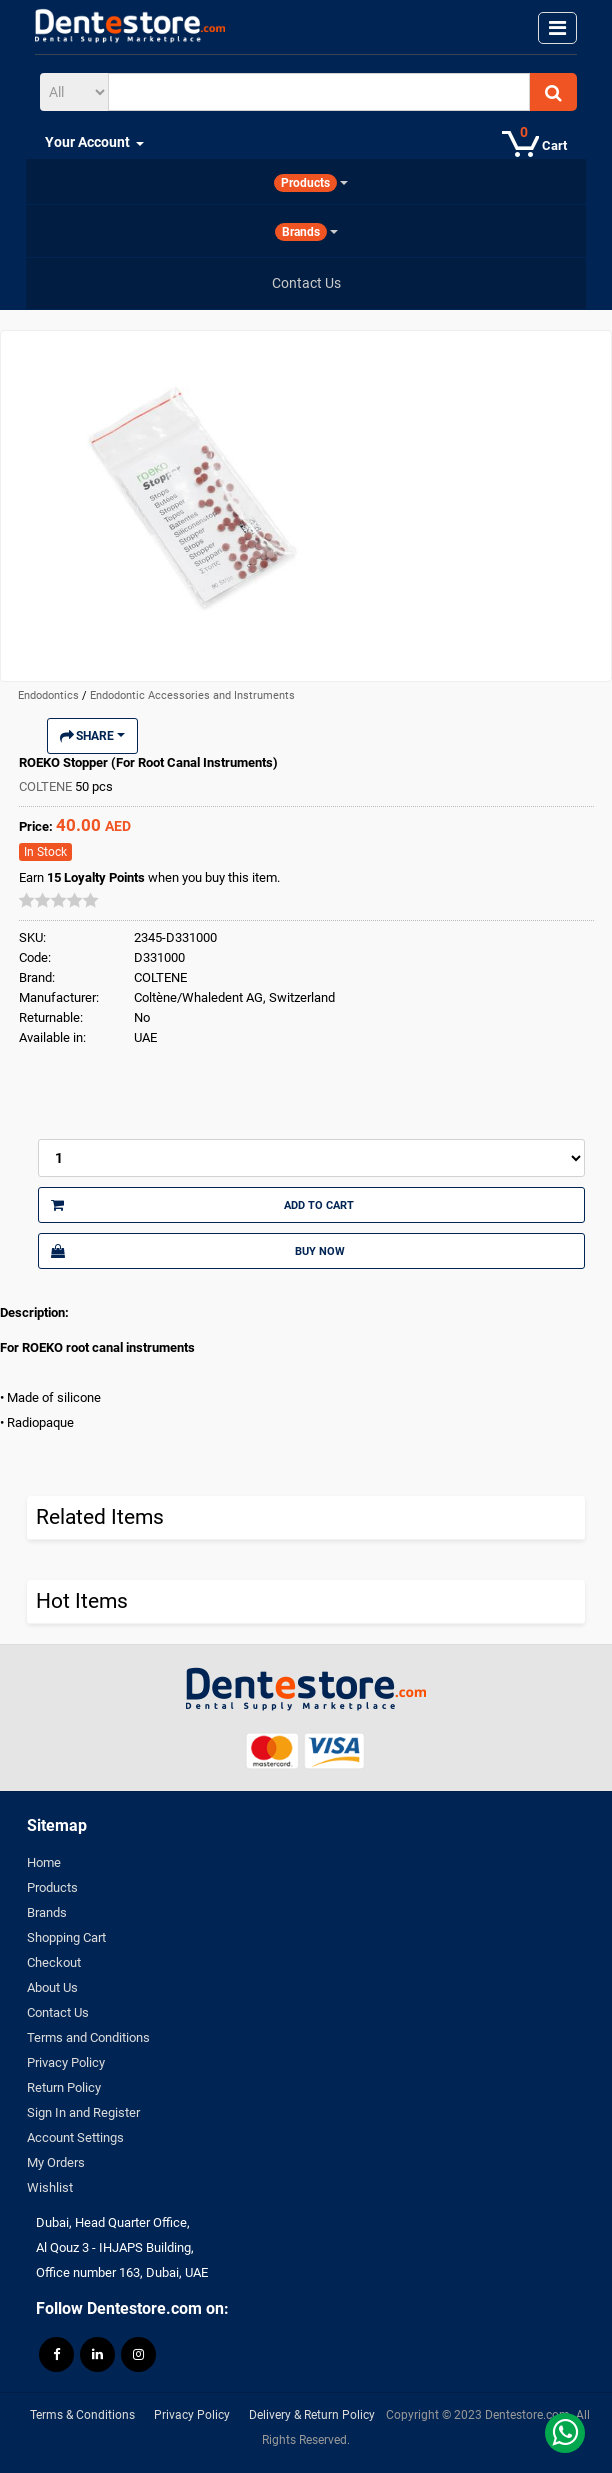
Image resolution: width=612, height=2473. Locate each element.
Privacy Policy (66, 2062)
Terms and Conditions (88, 2037)
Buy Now (198, 1251)
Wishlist (50, 2187)
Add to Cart (202, 1205)
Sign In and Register (83, 2112)
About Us (52, 1987)
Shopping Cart (66, 1937)
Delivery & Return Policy (312, 2415)
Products (52, 1887)
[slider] (59, 900)
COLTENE (47, 786)
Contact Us (58, 2012)
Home (44, 1862)
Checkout (54, 1962)
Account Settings (75, 2137)
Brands (47, 1912)
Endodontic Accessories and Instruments (192, 695)
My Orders (56, 2162)
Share (92, 736)
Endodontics (50, 695)
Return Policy (64, 2087)
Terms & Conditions (82, 2415)
